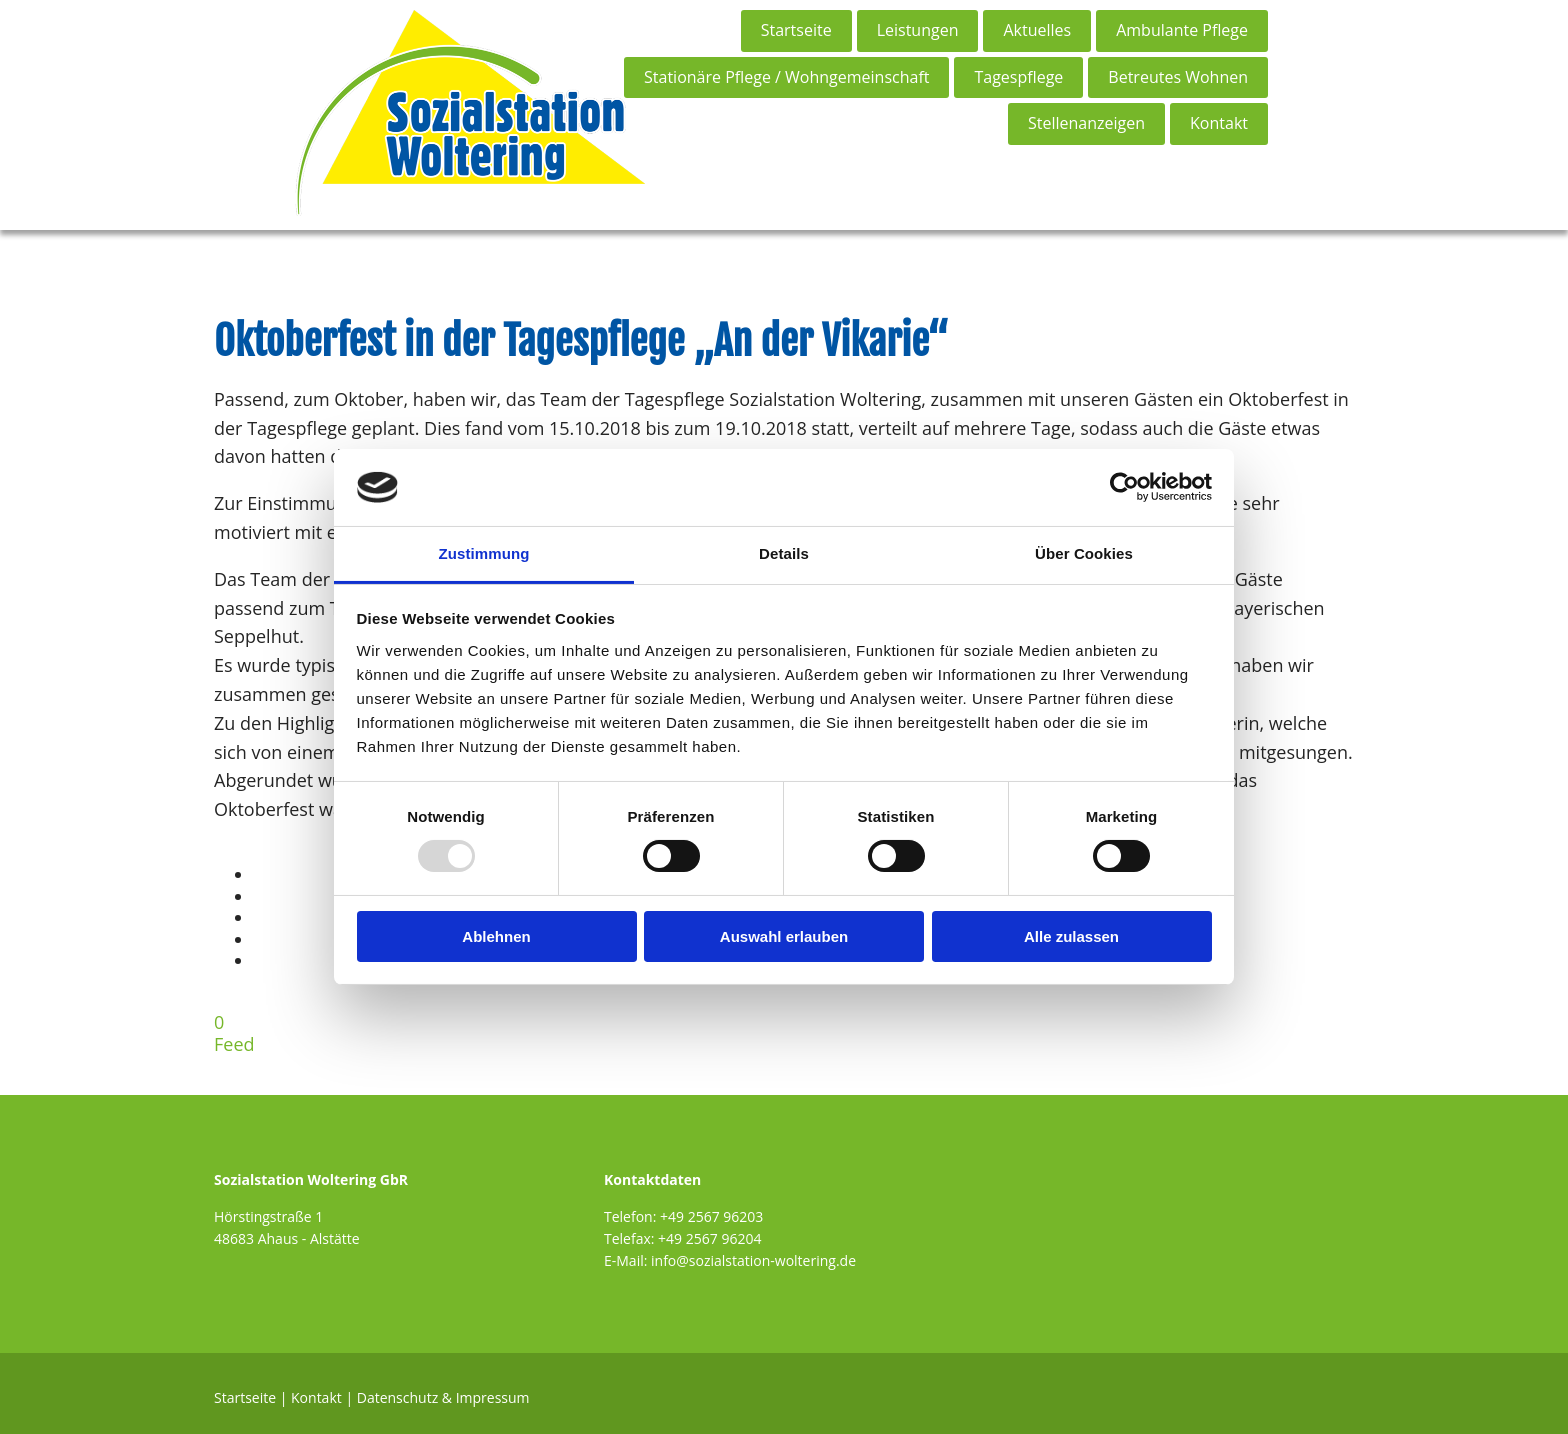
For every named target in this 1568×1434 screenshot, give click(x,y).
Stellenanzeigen (1086, 123)
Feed (234, 1044)
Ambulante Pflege (1182, 30)
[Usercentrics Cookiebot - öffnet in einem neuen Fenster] (1124, 487)
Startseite (796, 30)
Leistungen (918, 30)
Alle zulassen (1071, 936)
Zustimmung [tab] (484, 553)
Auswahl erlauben (784, 936)
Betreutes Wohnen (1178, 77)
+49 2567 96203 (711, 1216)
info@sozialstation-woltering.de (753, 1260)
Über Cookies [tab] (1084, 553)
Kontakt (1219, 123)
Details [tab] (784, 553)
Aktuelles (1037, 30)
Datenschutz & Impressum (443, 1397)
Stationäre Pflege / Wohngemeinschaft (786, 77)
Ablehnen (496, 936)
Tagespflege (1018, 77)
